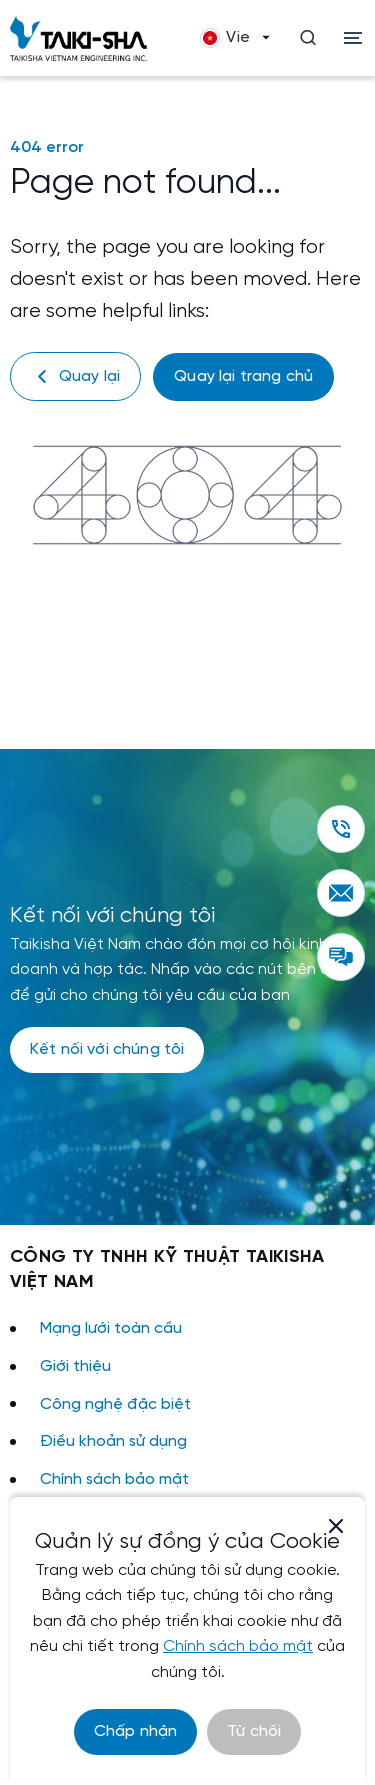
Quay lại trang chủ (243, 376)
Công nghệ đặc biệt (115, 1404)
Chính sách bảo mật (114, 1479)
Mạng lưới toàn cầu (111, 1328)
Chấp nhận (135, 1731)
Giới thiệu (75, 1366)
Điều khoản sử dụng (113, 1441)
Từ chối (254, 1731)
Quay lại (75, 376)
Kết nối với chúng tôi (107, 1049)
